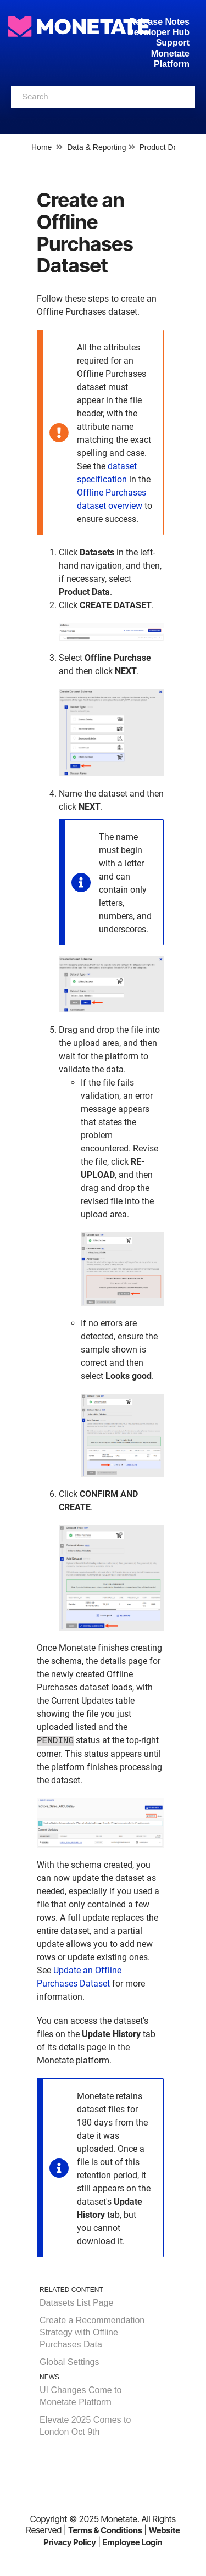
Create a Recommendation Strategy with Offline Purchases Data (92, 2332)
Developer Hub (158, 32)
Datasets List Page (76, 2302)
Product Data (161, 147)
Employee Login (133, 2542)
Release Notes (160, 21)
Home (41, 147)
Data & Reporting (96, 147)
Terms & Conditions (105, 2530)
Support (173, 42)
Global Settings (69, 2362)
